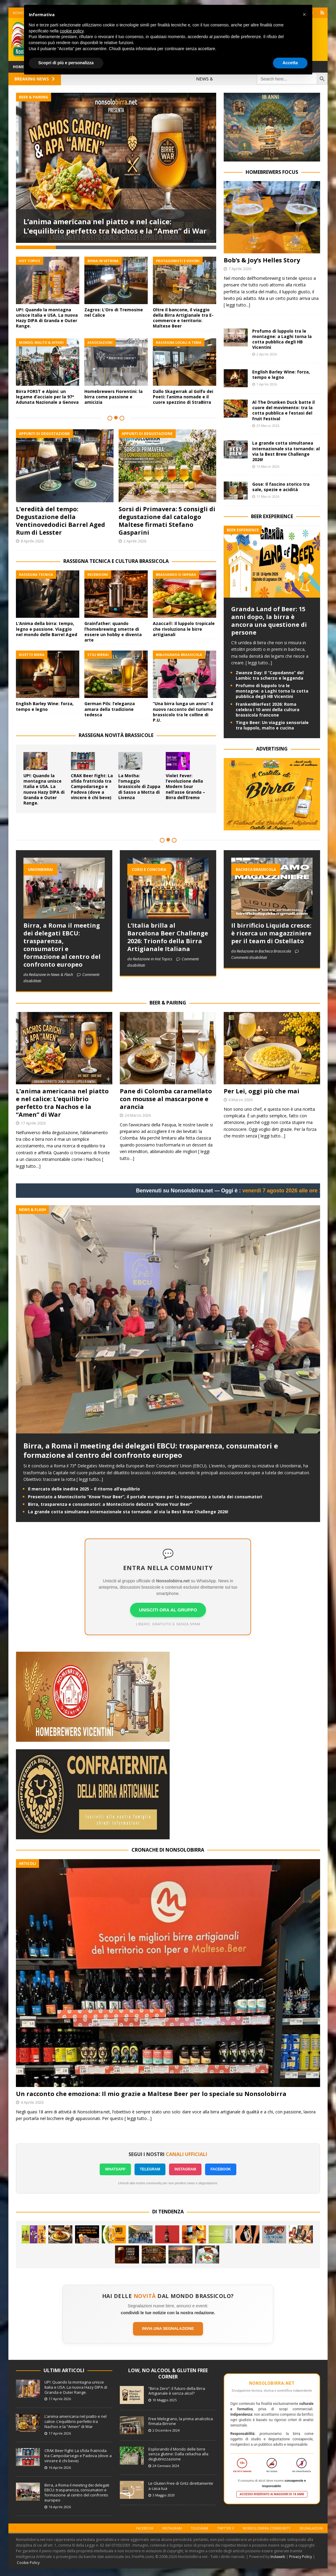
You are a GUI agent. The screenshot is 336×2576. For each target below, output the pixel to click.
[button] (304, 14)
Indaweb (278, 2556)
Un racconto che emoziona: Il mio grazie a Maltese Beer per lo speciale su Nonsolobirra (151, 2094)
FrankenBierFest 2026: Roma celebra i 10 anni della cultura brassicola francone (267, 709)
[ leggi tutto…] (271, 1136)
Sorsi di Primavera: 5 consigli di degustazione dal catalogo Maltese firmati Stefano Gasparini (167, 518)
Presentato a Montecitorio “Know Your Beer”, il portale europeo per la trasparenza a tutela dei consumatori (145, 1496)
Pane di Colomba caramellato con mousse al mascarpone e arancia (166, 1099)
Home (18, 66)
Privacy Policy (300, 2556)
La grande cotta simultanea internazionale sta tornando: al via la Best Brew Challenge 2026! (286, 451)
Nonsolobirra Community (266, 2528)
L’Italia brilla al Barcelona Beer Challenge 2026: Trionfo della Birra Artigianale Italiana (167, 937)
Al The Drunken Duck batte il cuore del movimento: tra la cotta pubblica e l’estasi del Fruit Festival (283, 410)
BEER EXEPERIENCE (272, 516)
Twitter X (225, 2528)
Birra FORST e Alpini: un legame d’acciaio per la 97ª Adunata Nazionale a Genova (47, 394)
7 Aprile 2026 (240, 268)
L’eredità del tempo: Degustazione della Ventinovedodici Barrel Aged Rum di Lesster (60, 518)
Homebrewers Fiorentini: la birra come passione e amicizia (113, 394)
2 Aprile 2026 (134, 538)
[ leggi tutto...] (237, 305)
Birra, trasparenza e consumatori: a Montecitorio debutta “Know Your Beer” (110, 1504)
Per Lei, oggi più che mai (261, 1091)
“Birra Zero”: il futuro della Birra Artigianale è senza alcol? (176, 2391)
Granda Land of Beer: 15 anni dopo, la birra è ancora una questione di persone (269, 620)
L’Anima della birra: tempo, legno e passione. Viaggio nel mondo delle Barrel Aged (46, 626)
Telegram (199, 2528)
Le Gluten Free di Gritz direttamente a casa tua (180, 2486)
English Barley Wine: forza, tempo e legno (45, 703)
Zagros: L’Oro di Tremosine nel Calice (113, 309)
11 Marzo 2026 (267, 496)
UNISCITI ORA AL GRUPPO (168, 1609)
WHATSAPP (115, 2169)
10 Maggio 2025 (165, 2400)
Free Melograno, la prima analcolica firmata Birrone (180, 2421)
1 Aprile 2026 (266, 384)
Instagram (172, 2528)
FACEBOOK (220, 2169)
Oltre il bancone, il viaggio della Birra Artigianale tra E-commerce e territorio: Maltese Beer (183, 315)
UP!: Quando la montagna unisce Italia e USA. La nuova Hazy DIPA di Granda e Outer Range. (47, 315)
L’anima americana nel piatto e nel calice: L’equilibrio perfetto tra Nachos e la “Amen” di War (115, 226)
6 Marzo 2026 (241, 1099)
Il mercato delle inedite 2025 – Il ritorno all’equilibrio (84, 1489)
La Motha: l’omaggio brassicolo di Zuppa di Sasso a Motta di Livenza (139, 784)
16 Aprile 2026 (60, 2467)
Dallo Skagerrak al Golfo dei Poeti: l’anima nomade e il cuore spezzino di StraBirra (183, 394)
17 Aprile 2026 (33, 1123)
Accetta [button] (290, 62)
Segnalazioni (311, 2528)
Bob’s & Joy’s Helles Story (262, 260)
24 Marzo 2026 (138, 1115)
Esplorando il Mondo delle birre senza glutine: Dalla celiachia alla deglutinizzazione (178, 2454)
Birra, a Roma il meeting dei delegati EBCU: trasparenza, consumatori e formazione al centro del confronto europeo (62, 944)
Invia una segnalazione (168, 2328)
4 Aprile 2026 (32, 2102)
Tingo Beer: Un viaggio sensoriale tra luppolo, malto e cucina (272, 725)
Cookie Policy (28, 2562)
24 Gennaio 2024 (166, 2465)
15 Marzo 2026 (267, 466)
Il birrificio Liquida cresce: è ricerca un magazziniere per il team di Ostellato (271, 933)
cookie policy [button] (71, 31)
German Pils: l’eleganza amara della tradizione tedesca (109, 706)
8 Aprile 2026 (32, 538)
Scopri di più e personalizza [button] (66, 62)
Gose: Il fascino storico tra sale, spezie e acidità (281, 486)
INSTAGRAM (185, 2169)
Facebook (144, 2528)
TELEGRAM (150, 2169)
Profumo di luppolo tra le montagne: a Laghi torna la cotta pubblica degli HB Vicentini (282, 339)
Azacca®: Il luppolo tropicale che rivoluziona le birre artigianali (184, 626)
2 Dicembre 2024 (166, 2430)
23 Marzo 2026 (267, 425)
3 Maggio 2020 (164, 2495)
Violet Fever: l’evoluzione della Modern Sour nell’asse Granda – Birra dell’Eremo (185, 784)
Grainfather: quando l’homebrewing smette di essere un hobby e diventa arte (113, 629)
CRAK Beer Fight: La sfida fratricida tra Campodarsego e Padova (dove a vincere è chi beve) (92, 784)
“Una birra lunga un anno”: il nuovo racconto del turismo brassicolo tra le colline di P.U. (183, 709)
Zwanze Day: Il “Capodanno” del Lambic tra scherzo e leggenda (270, 675)
